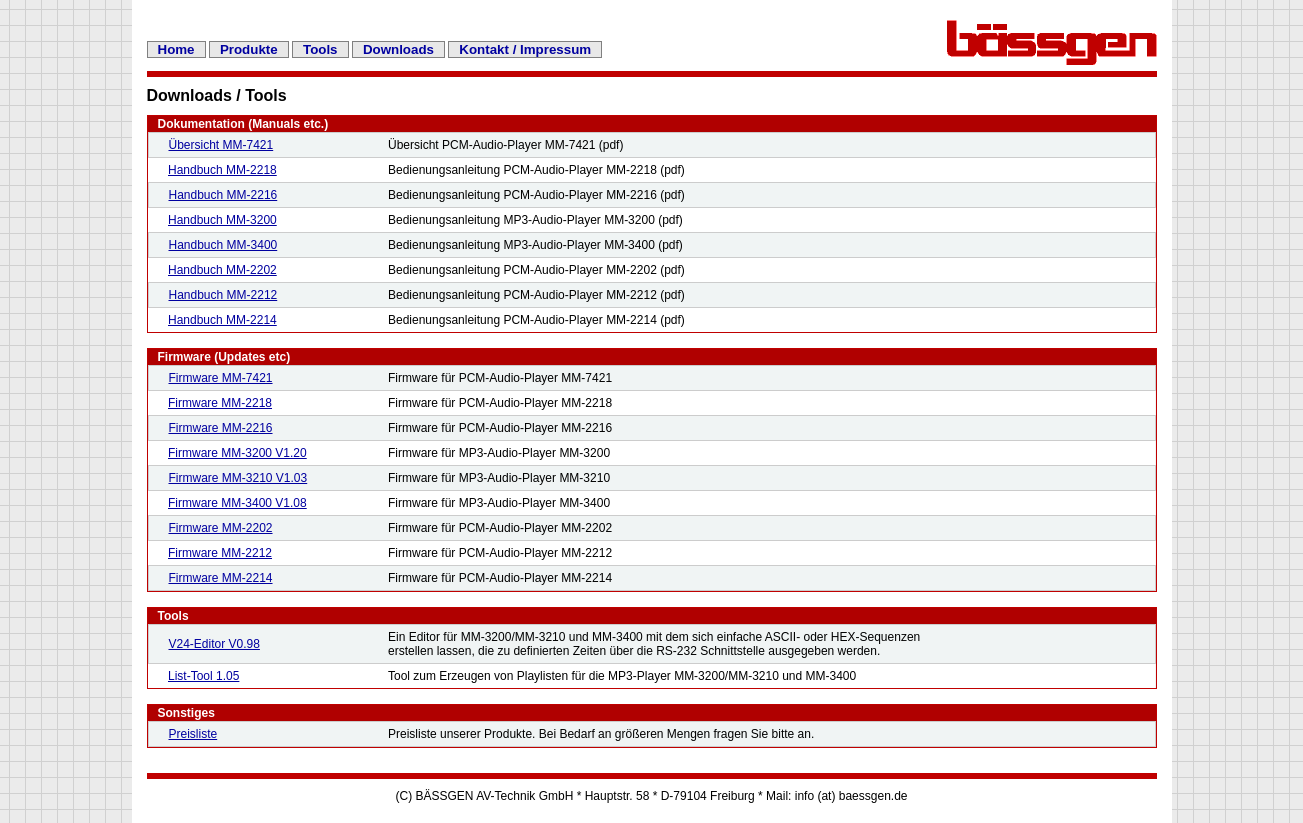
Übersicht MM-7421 (221, 145)
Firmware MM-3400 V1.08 (237, 503)
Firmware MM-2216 (221, 428)
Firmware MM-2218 (220, 403)
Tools (320, 49)
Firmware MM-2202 (221, 528)
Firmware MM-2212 (220, 553)
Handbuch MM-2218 (222, 170)
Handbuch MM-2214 (222, 320)
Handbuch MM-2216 (223, 195)
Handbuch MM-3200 (222, 220)
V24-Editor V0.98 (214, 644)
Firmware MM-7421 (221, 378)
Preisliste (193, 734)
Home (176, 49)
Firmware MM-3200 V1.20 (237, 453)
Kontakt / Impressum (525, 49)
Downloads (398, 49)
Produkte (249, 49)
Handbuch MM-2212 (223, 295)
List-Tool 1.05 (203, 676)
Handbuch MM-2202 (222, 270)
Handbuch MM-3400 (223, 245)
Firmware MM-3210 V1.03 (238, 478)
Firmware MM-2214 (221, 578)
